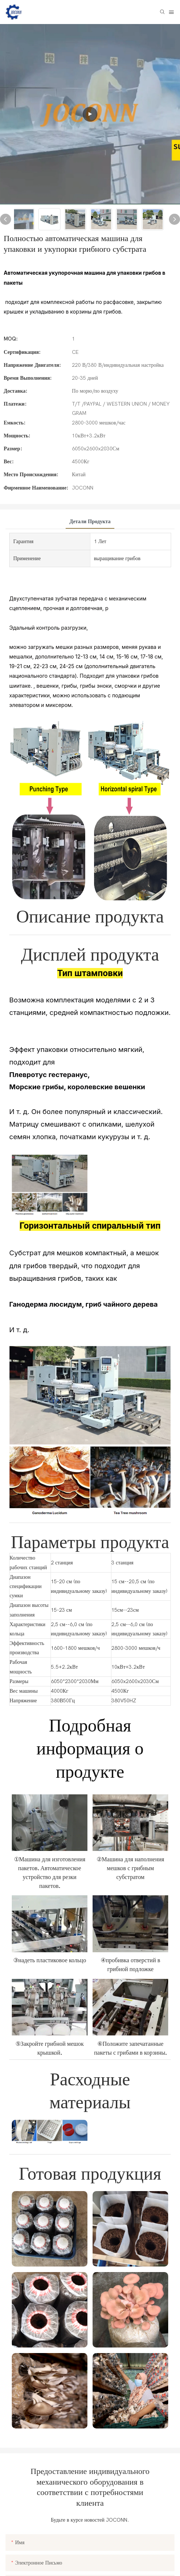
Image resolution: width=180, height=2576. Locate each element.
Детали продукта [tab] (90, 521)
